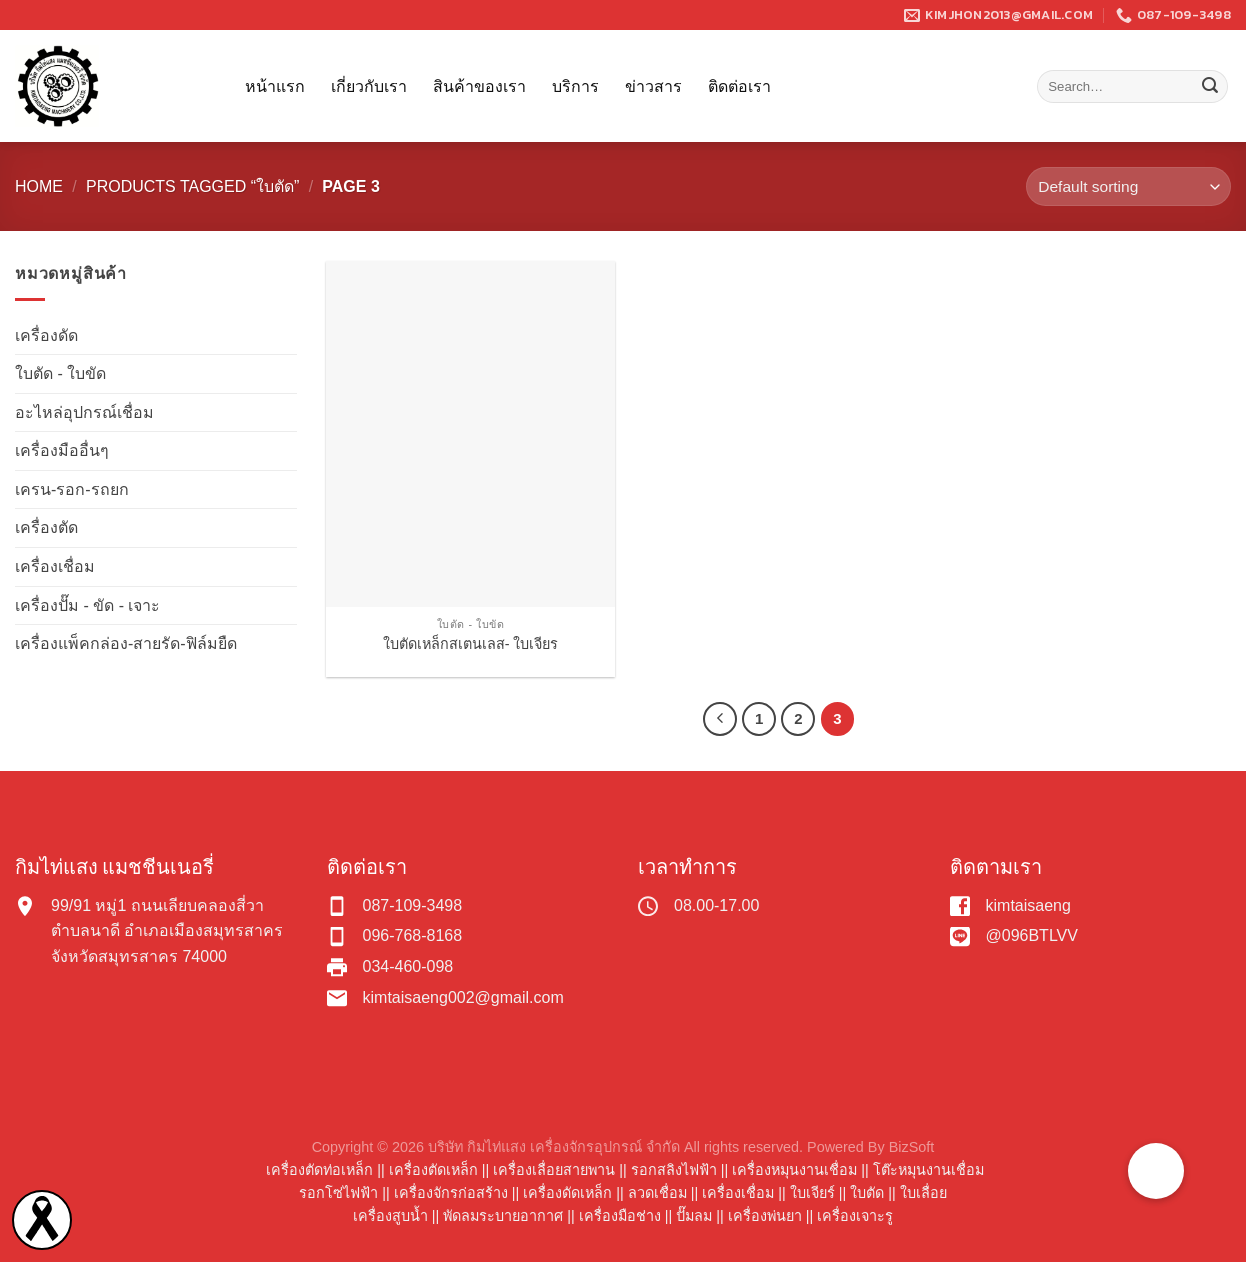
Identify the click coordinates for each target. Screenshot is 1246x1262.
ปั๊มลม (694, 1216)
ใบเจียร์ (812, 1193)
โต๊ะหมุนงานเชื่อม (928, 1170)
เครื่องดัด (46, 335)
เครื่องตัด (46, 527)
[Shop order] (1128, 186)
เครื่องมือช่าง (620, 1216)
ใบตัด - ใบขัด (60, 373)
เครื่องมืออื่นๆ (62, 450)
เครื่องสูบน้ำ (390, 1216)
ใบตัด (867, 1193)
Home (39, 186)
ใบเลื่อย (923, 1193)
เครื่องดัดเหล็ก (567, 1193)
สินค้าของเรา (479, 86)
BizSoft (912, 1147)
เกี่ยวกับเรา (369, 86)
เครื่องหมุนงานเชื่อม (794, 1170)
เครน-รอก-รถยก (72, 489)
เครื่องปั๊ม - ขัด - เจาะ (87, 605)
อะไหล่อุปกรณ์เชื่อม (84, 412)
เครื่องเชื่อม (55, 566)
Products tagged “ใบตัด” (192, 186)
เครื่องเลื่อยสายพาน (554, 1170)
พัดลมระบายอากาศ (503, 1216)
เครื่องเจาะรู (855, 1216)
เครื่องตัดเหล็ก (433, 1170)
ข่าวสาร (653, 86)
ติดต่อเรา (739, 86)
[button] (1156, 1171)
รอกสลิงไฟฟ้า (674, 1170)
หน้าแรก (275, 86)
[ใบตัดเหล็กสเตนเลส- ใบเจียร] (470, 434)
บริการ (575, 86)
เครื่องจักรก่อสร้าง (451, 1193)
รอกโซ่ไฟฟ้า (338, 1193)
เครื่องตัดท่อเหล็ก (319, 1170)
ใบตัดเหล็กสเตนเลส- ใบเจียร (471, 644)
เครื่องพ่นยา (765, 1216)
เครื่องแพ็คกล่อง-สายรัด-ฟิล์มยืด (126, 643)
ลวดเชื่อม (657, 1193)
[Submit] (1210, 87)
